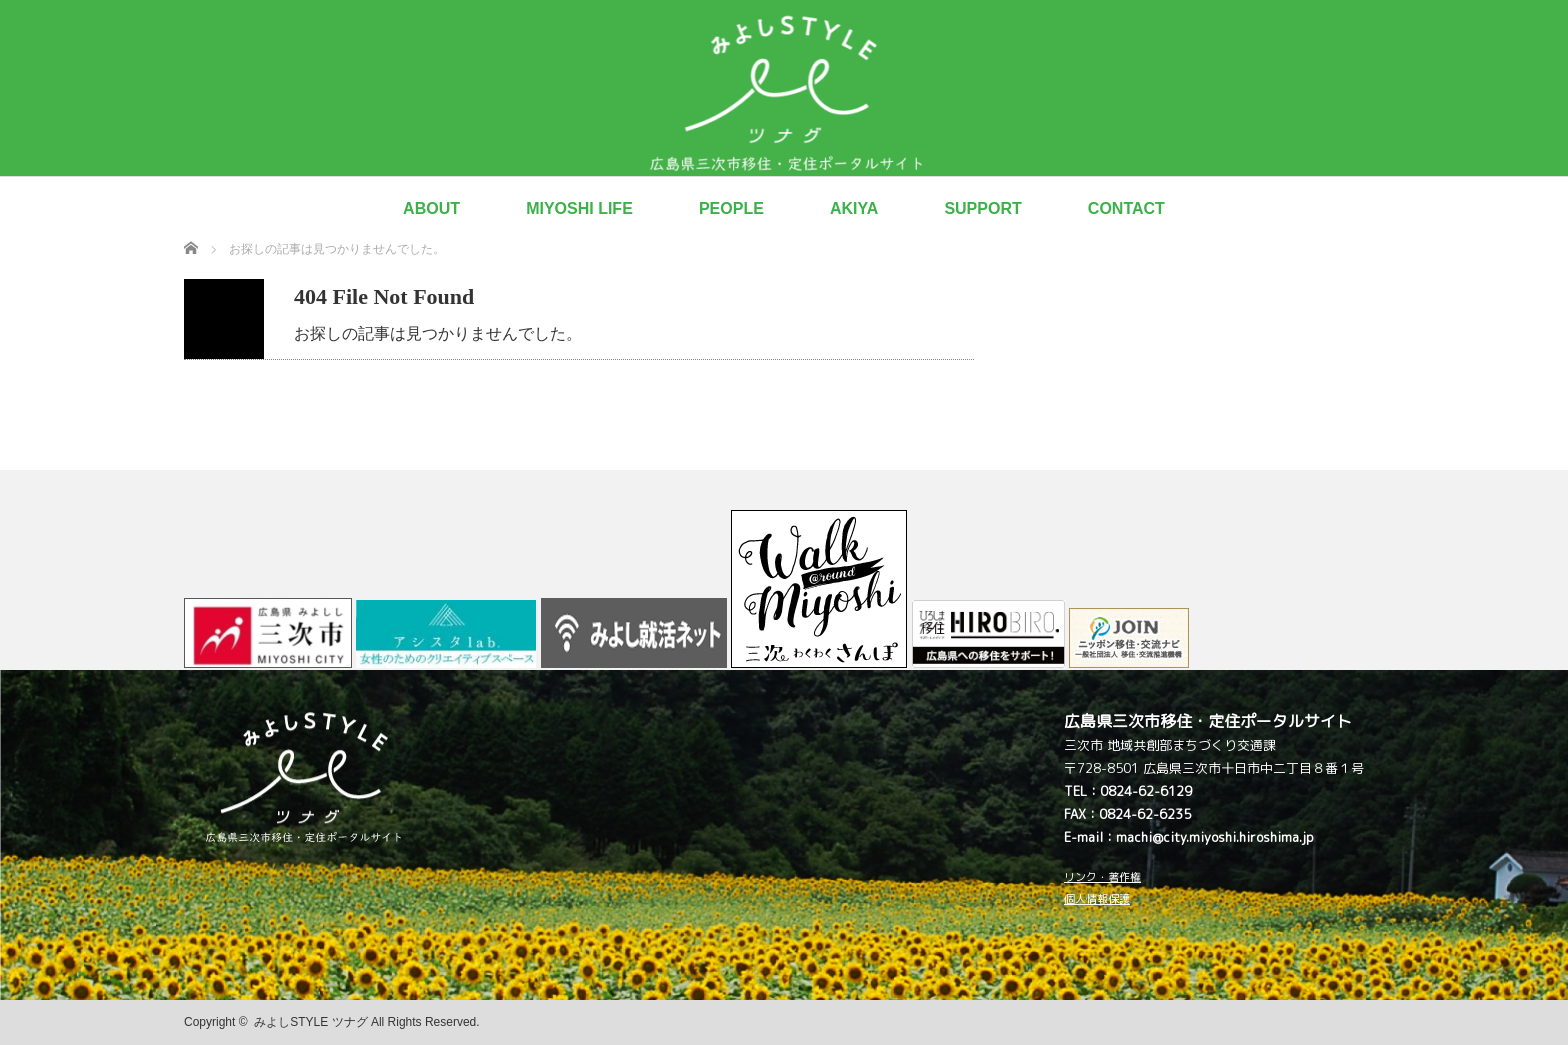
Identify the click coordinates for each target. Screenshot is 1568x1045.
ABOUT (431, 208)
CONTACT (1126, 208)
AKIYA (854, 208)
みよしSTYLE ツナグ (310, 1022)
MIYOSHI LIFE (579, 208)
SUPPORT (982, 208)
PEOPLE (731, 208)
